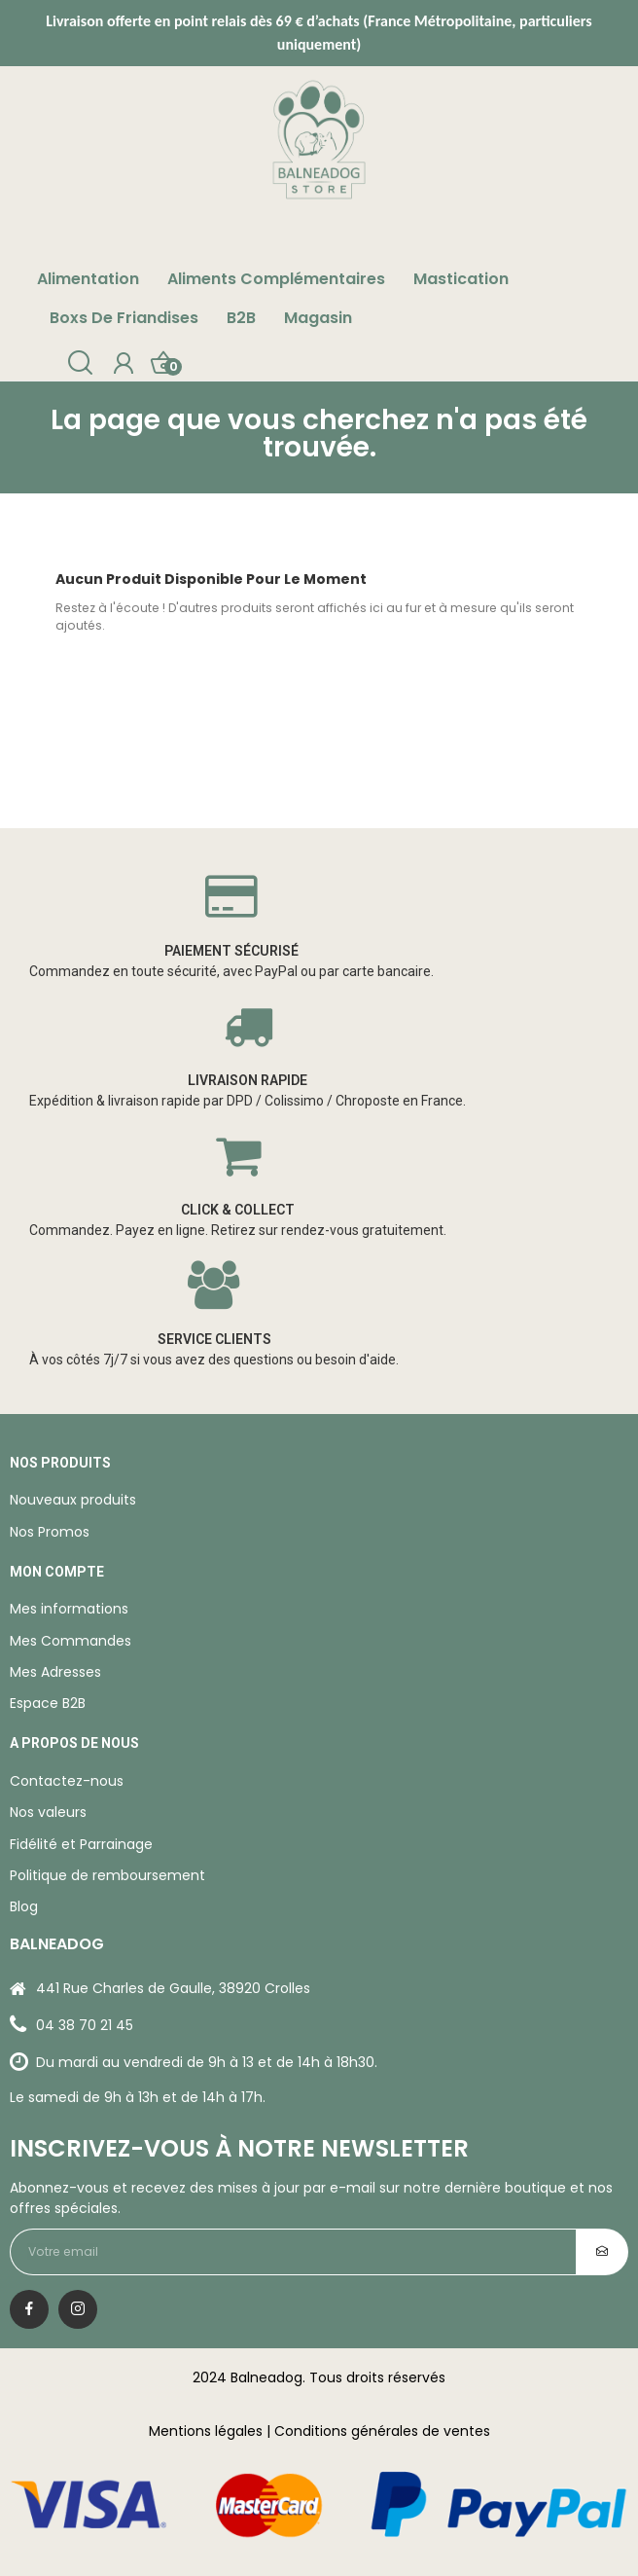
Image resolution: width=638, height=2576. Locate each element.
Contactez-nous (67, 1781)
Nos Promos (49, 1532)
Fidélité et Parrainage (81, 1844)
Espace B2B (48, 1703)
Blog (24, 1906)
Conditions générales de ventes (382, 2431)
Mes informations (69, 1608)
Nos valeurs (48, 1812)
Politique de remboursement (107, 1875)
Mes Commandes (70, 1641)
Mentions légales (206, 2431)
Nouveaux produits (73, 1499)
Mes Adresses (55, 1672)
